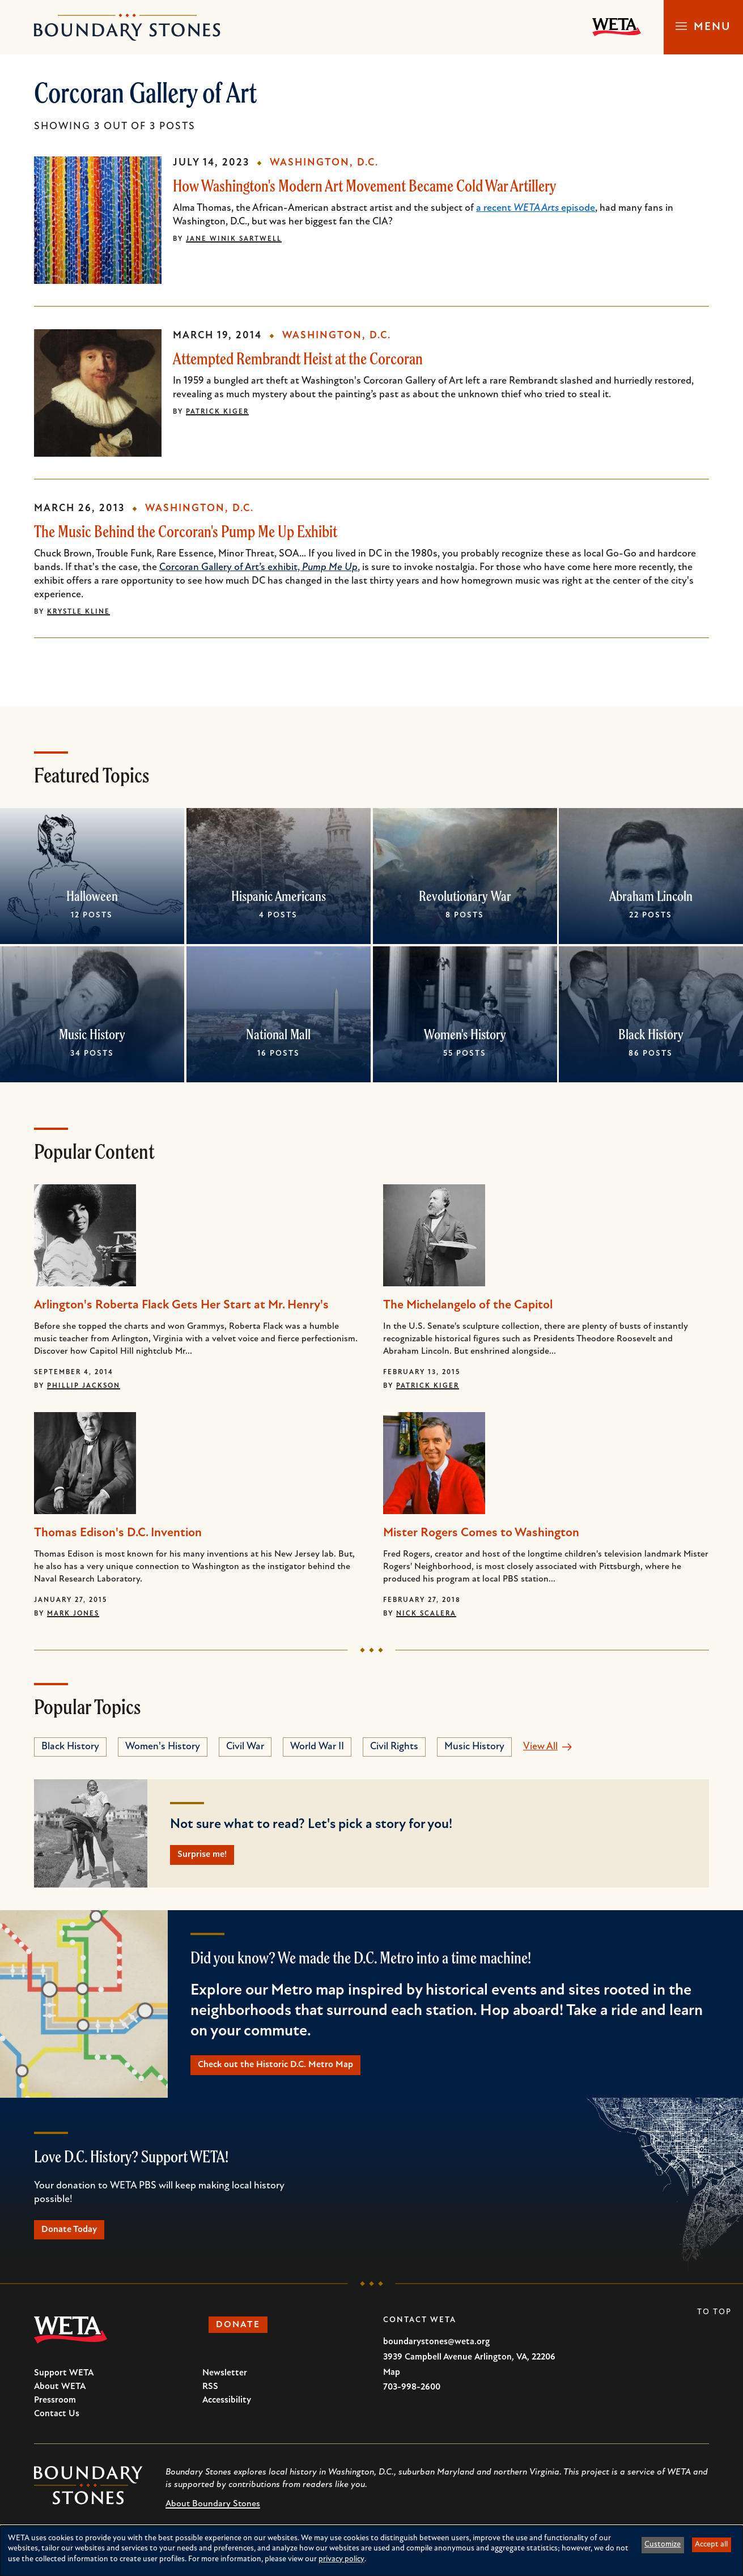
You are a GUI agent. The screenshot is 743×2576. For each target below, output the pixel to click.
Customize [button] (662, 2544)
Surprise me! (208, 1856)
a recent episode (535, 208)
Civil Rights (394, 1746)
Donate (244, 2335)
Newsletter (224, 2382)
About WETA (60, 2395)
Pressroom (55, 2409)
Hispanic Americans (278, 896)
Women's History (464, 1034)
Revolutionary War (464, 896)
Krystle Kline (78, 612)
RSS (210, 2395)
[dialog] (371, 2551)
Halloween (92, 896)
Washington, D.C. (324, 163)
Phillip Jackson (83, 1386)
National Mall (278, 1034)
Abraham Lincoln (651, 896)
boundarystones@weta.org (436, 2351)
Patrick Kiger (217, 412)
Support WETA (64, 2382)
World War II (317, 1746)
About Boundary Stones (212, 2513)
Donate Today (76, 2236)
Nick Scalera (426, 1613)
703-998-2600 (411, 2396)
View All (540, 1746)
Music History (92, 1034)
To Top (714, 2321)
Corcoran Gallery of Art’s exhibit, (258, 567)
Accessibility (226, 2409)
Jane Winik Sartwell (234, 239)
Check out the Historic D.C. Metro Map (286, 2069)
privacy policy (341, 2559)
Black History (650, 1034)
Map (391, 2381)
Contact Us (56, 2423)
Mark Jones (73, 1613)
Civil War (245, 1746)
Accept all (711, 2544)
